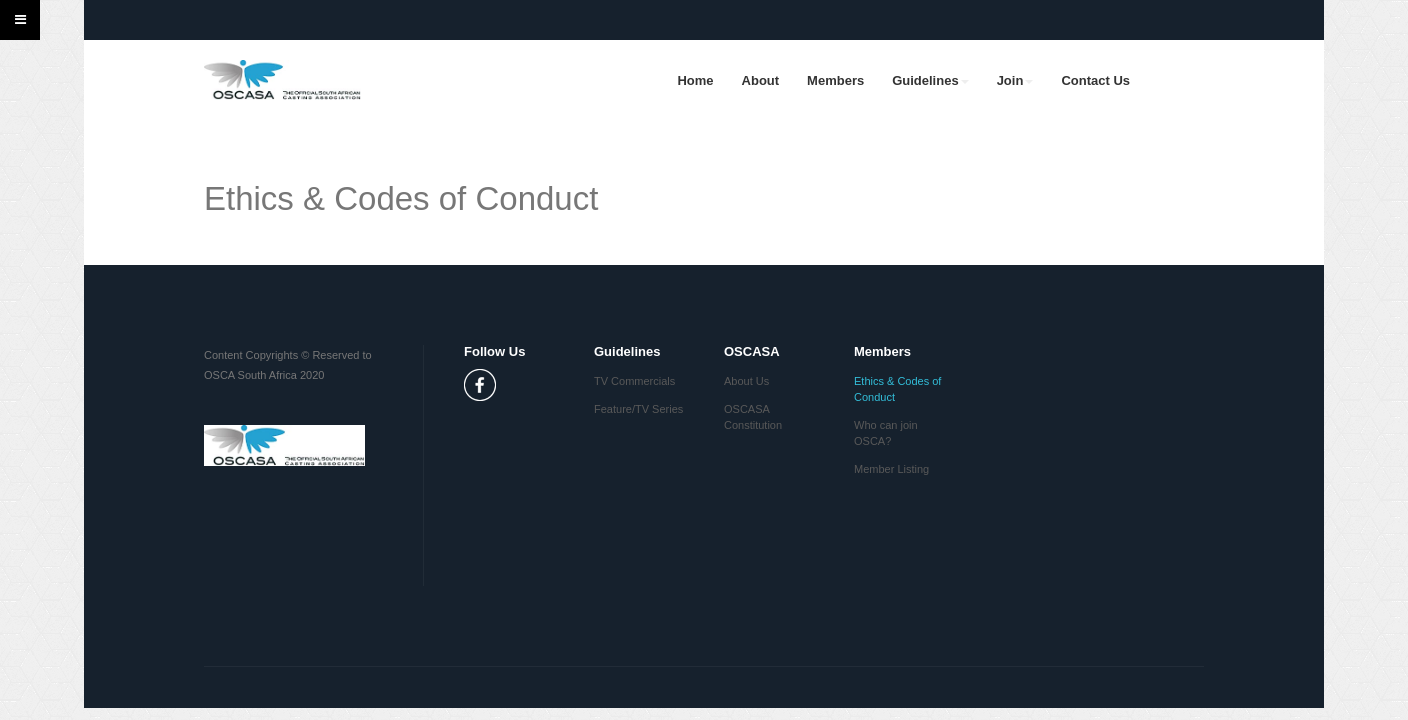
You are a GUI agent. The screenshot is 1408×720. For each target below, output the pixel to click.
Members (835, 80)
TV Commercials (634, 381)
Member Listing (891, 469)
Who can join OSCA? (886, 433)
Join (1015, 80)
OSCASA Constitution (753, 417)
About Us (746, 381)
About (761, 80)
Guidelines (930, 80)
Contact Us (1095, 80)
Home (695, 80)
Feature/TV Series (638, 409)
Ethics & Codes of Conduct (897, 389)
